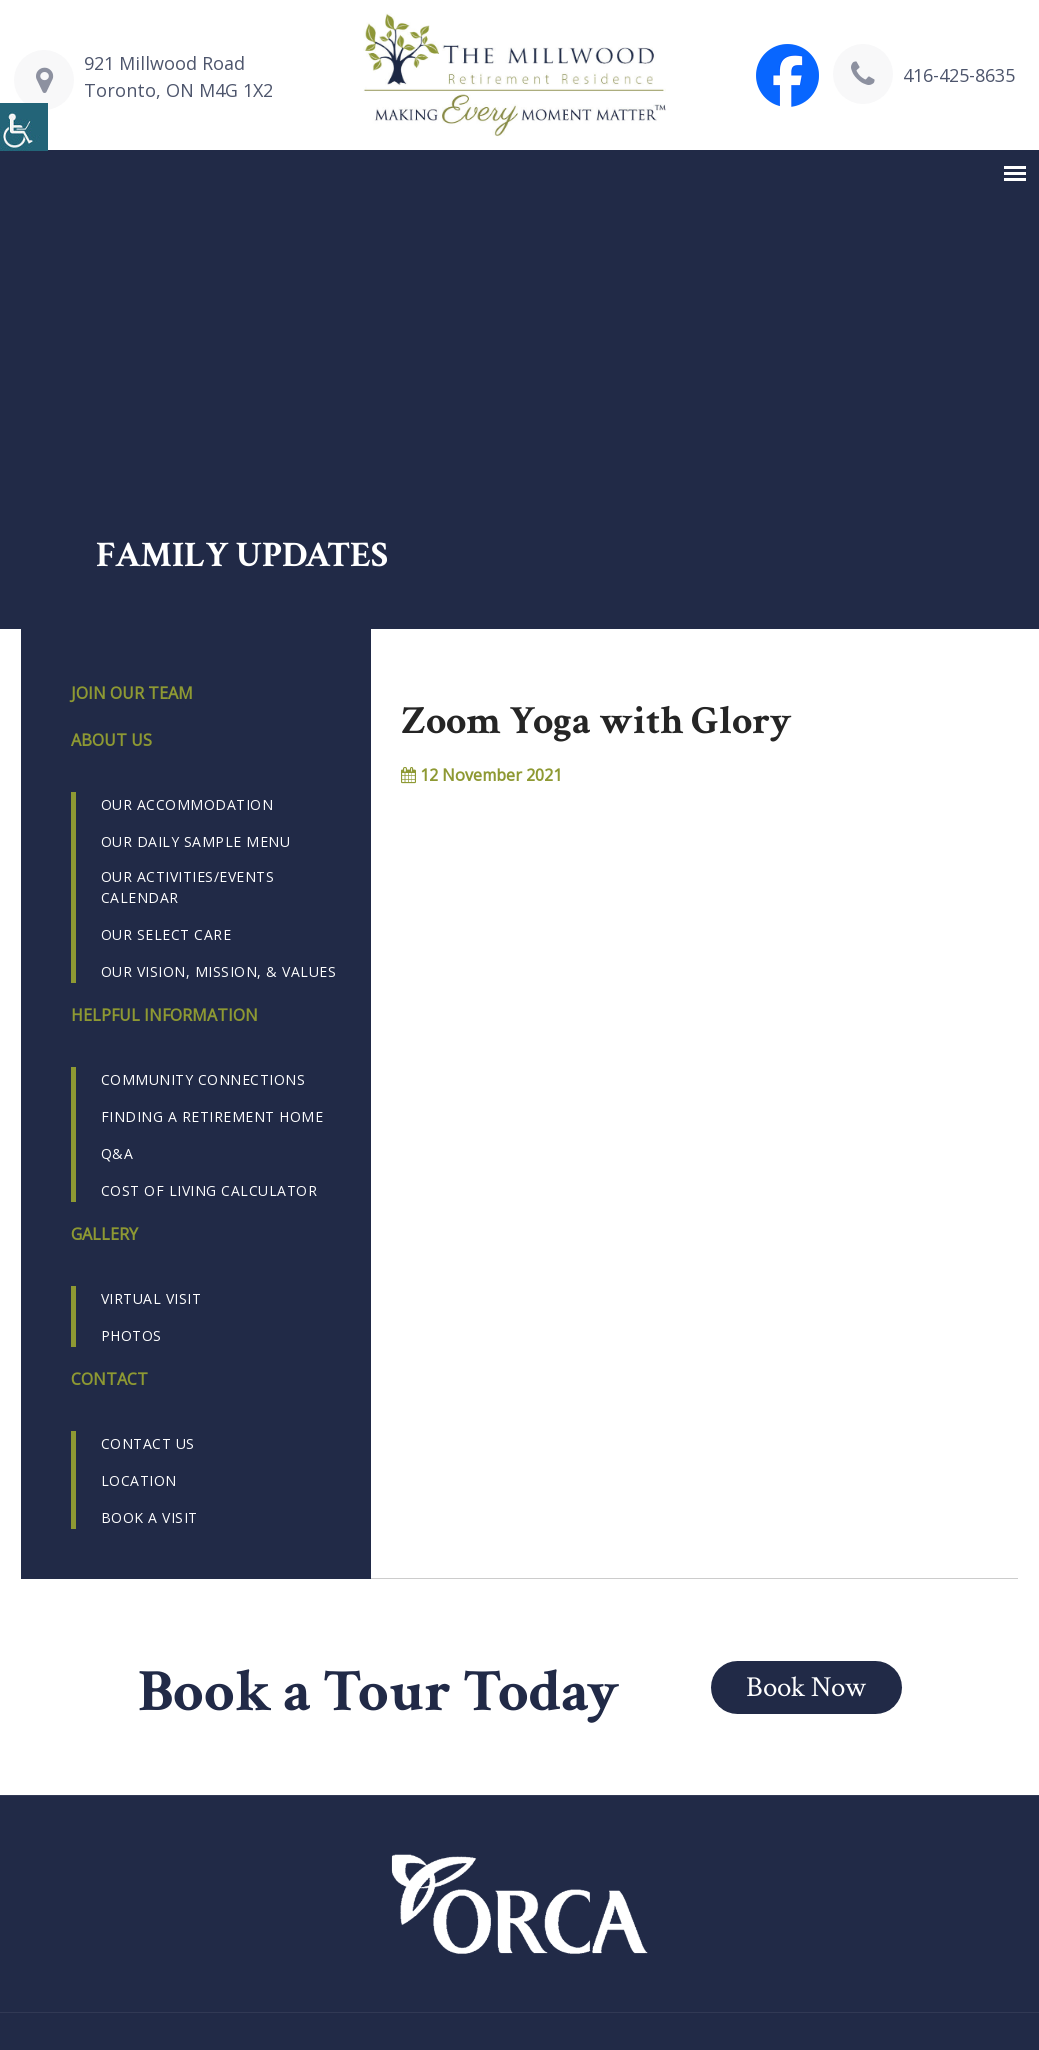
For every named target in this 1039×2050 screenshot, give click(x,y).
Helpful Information (164, 1015)
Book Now (810, 1686)
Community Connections (203, 1079)
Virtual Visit (151, 1298)
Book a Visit (149, 1517)
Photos (131, 1335)
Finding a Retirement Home (212, 1116)
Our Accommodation (187, 804)
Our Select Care (166, 934)
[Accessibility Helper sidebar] (24, 128)
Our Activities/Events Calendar (188, 887)
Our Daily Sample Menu (196, 841)
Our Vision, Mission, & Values (219, 971)
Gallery (104, 1234)
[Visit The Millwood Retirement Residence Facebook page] (787, 75)
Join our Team (132, 693)
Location (139, 1480)
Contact (109, 1379)
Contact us (148, 1443)
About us (111, 740)
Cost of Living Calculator (209, 1190)
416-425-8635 (959, 75)
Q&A (117, 1153)
